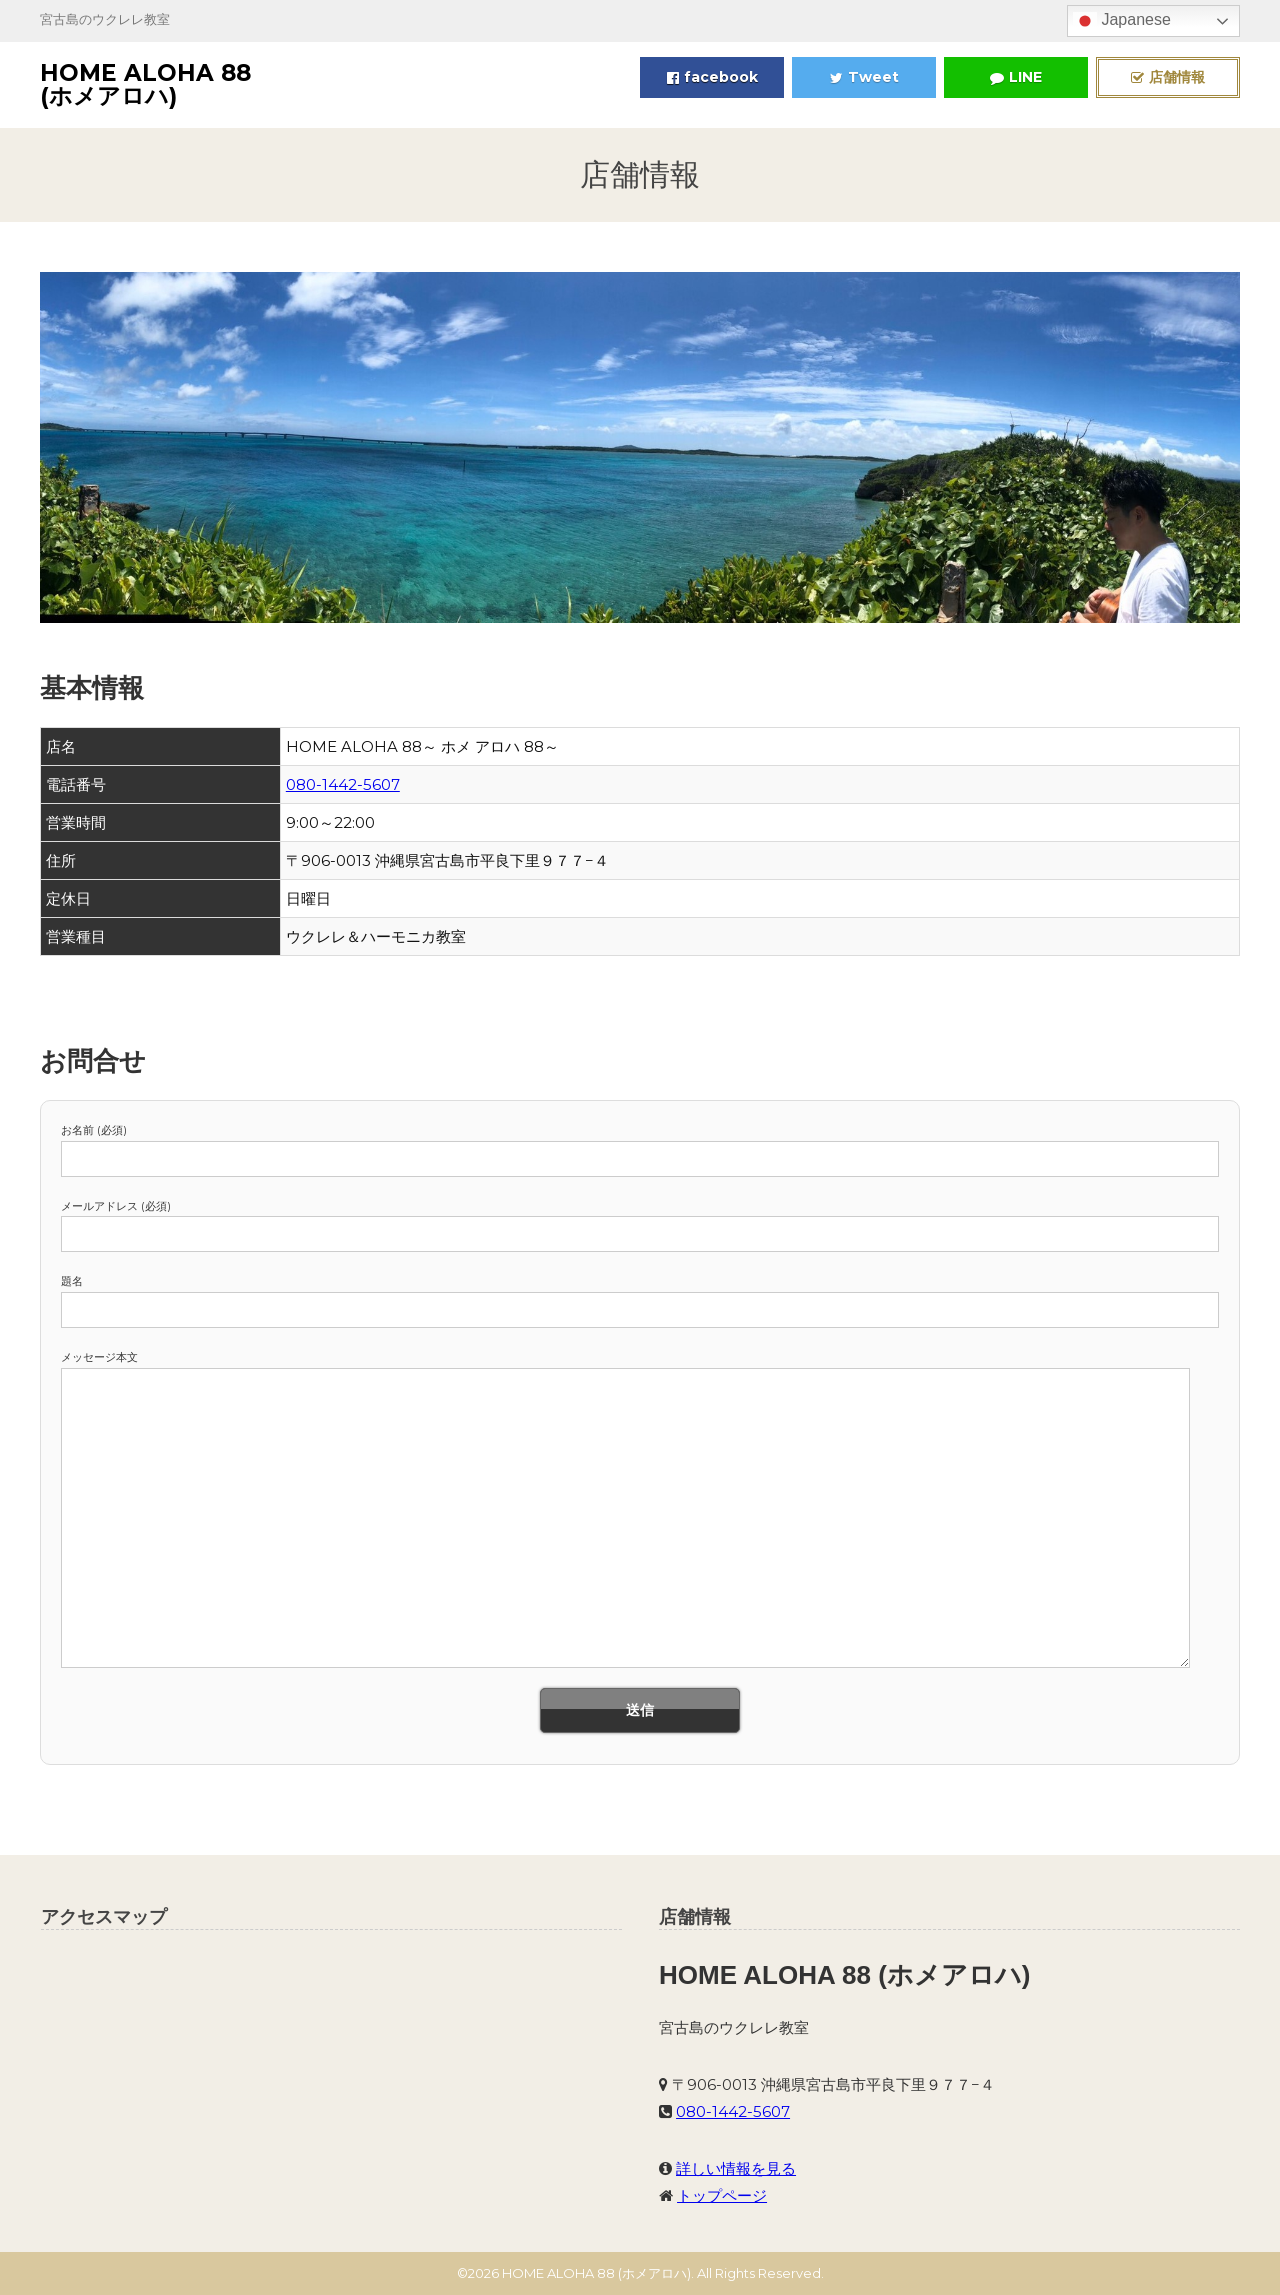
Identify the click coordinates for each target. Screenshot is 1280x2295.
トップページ (722, 2195)
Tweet (864, 77)
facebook (712, 77)
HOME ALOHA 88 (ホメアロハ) (145, 84)
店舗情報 (1168, 77)
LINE (1016, 77)
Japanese (1122, 21)
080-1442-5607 (343, 784)
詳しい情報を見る (736, 2168)
